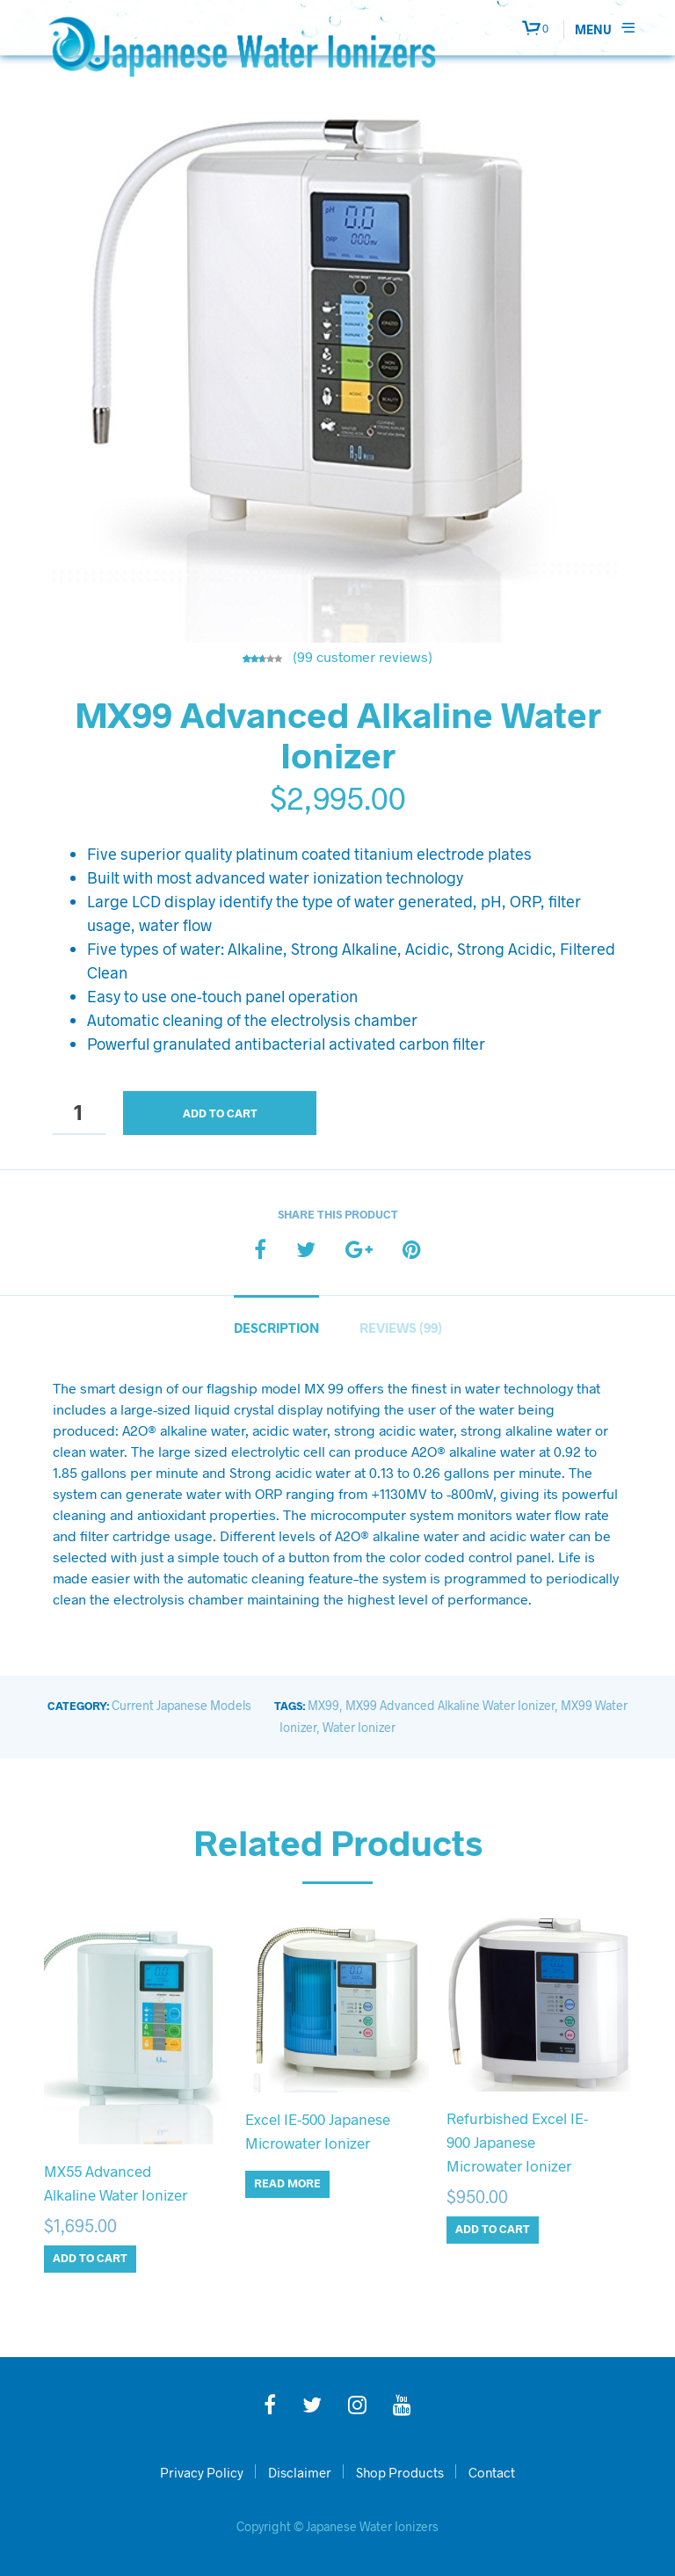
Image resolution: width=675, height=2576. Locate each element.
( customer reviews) (362, 656)
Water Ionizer (359, 1727)
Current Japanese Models (181, 1705)
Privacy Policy (201, 2472)
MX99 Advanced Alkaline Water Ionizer (450, 1705)
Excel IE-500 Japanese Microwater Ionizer (317, 2130)
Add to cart (220, 1113)
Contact (491, 2472)
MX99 (323, 1705)
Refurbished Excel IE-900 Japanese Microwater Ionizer (517, 2141)
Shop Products (400, 2472)
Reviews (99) (400, 1327)
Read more (287, 2183)
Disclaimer (299, 2472)
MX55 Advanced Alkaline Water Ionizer (115, 2182)
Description (276, 1327)
